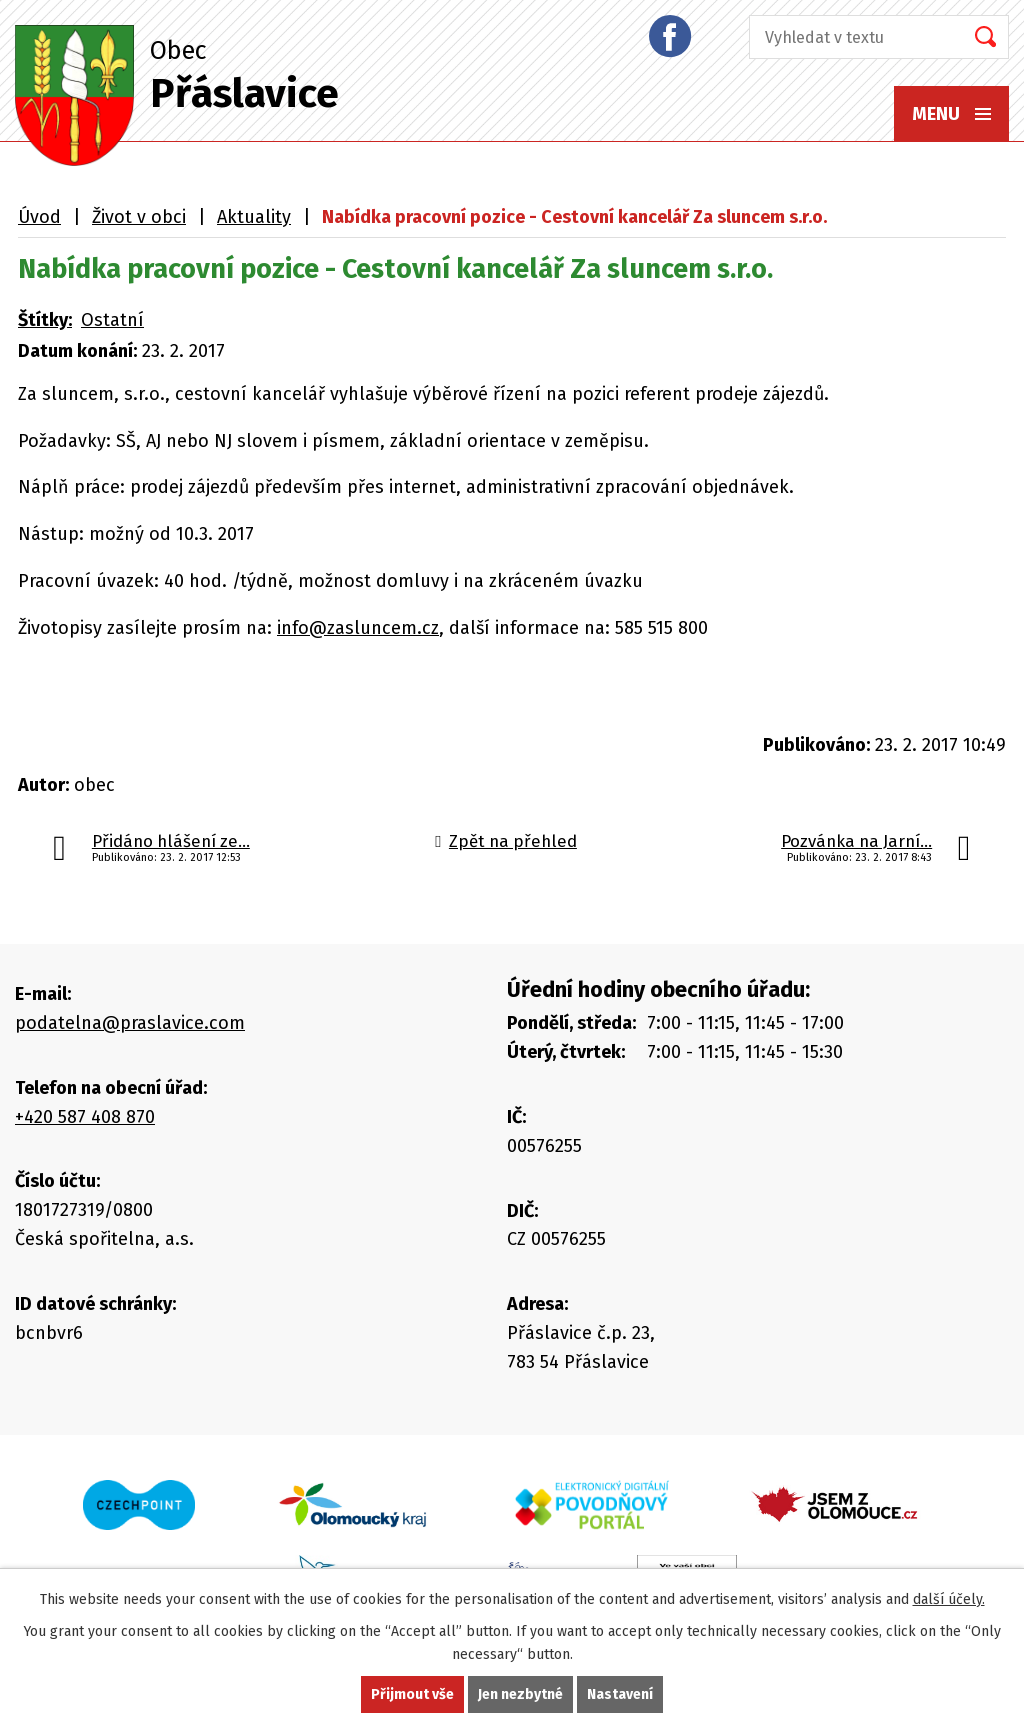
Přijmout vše (412, 1694)
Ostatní (112, 320)
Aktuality (254, 217)
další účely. (949, 1599)
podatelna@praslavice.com (130, 1023)
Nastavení (620, 1694)
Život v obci (139, 217)
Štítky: (45, 320)
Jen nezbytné (520, 1694)
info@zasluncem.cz (358, 628)
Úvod (39, 217)
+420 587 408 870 (85, 1117)
